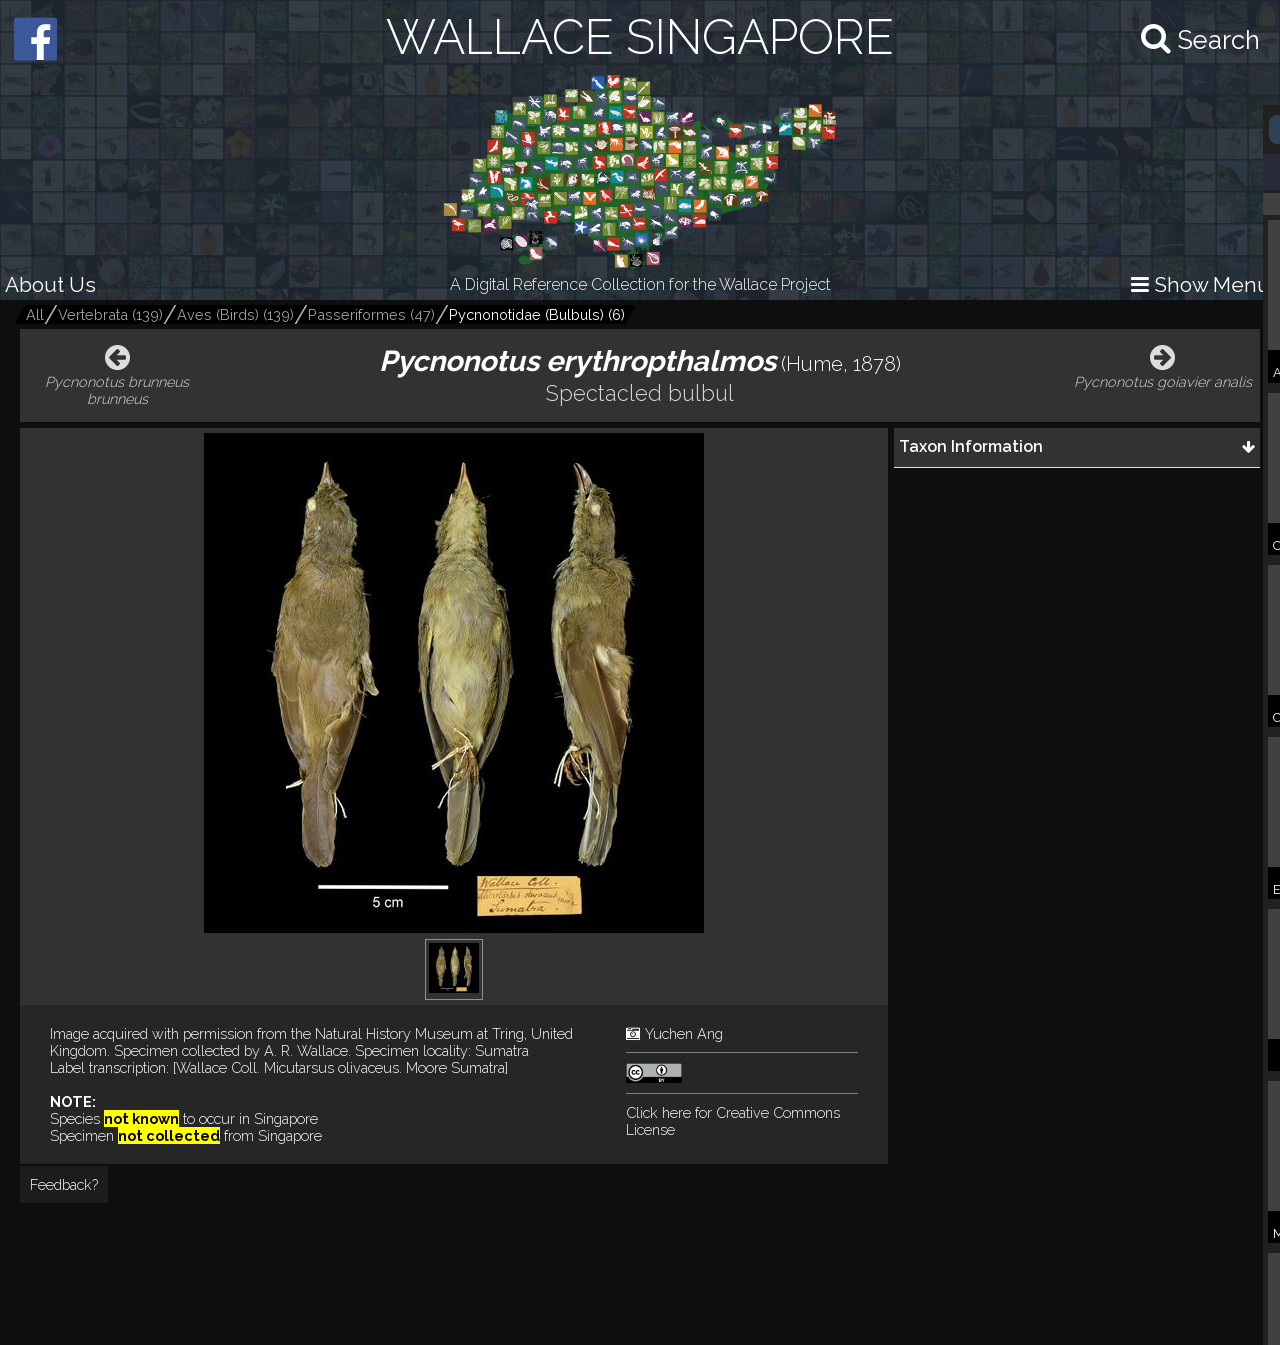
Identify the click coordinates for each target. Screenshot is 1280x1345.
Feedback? (64, 1184)
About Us (50, 284)
